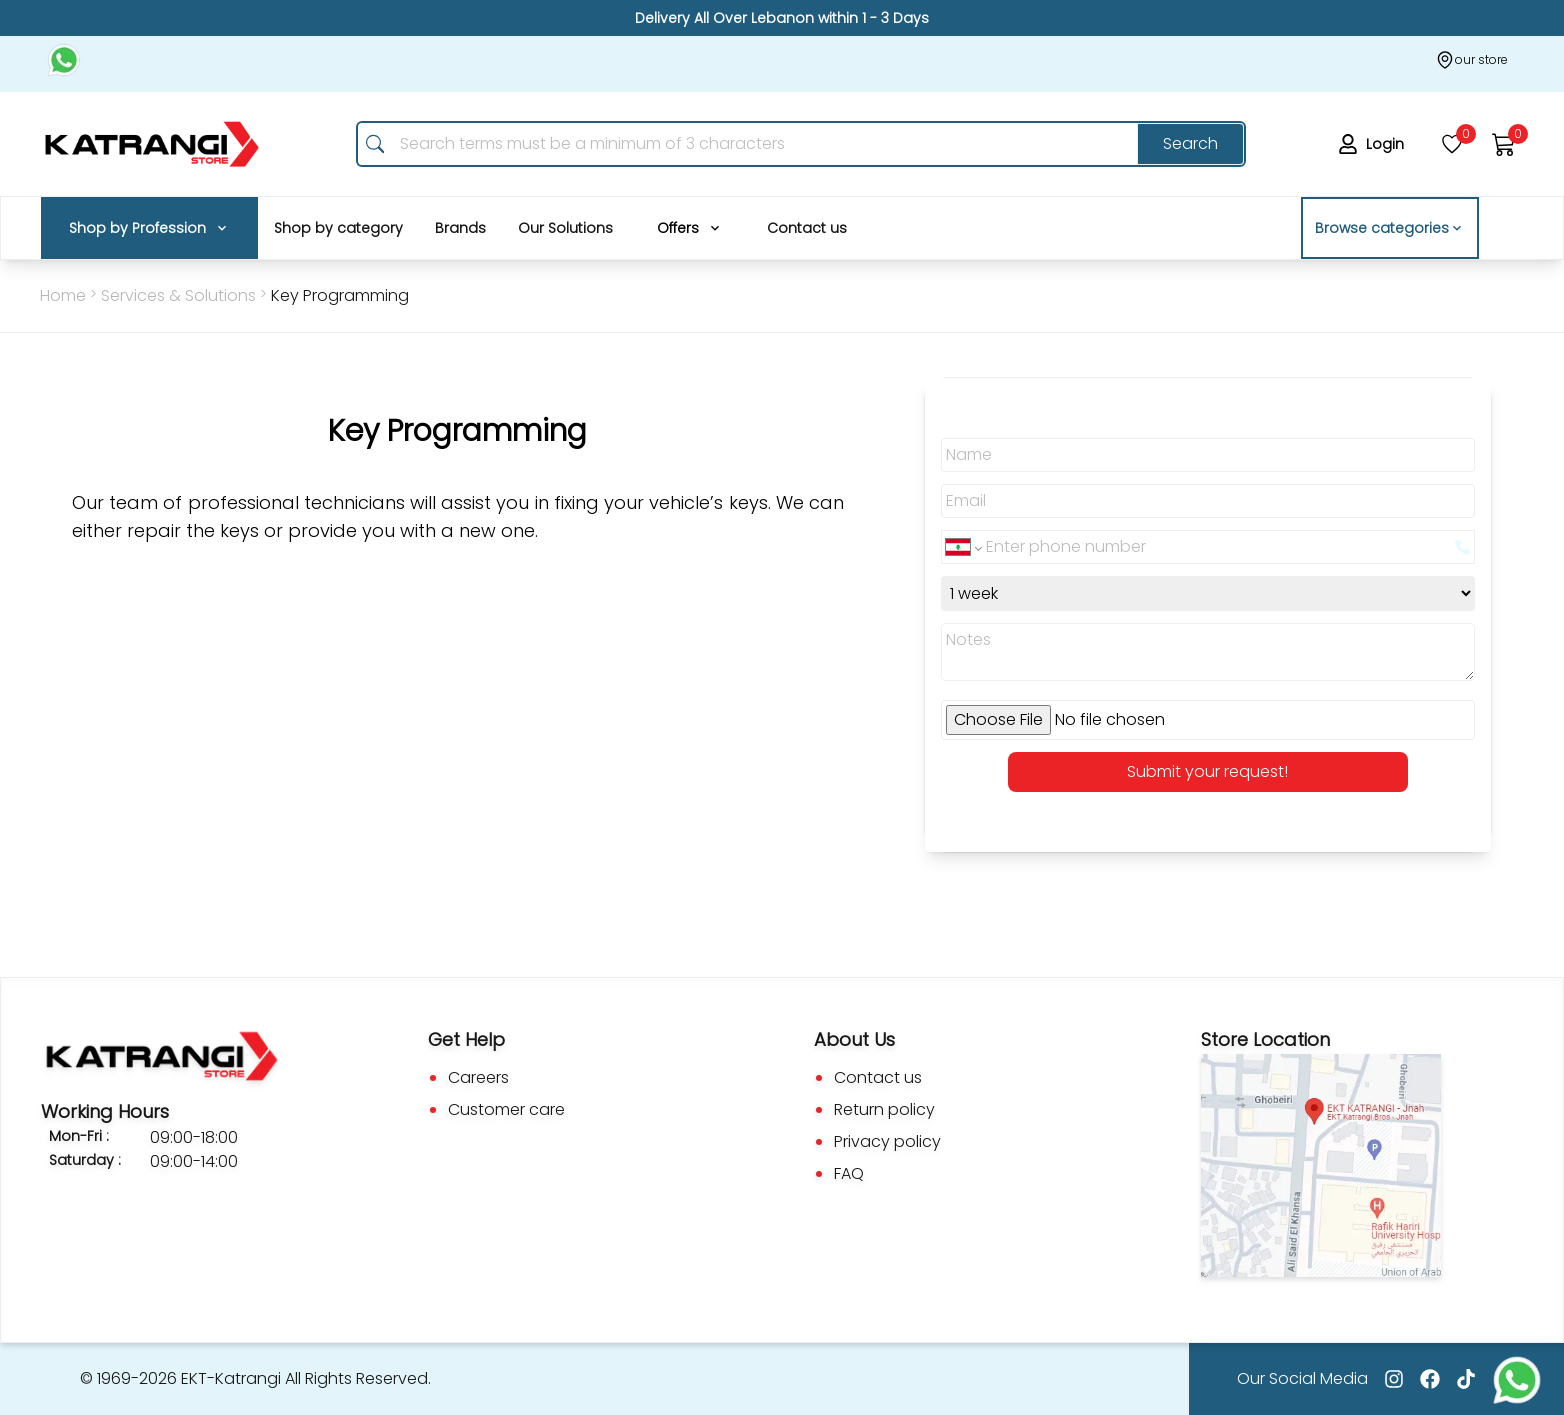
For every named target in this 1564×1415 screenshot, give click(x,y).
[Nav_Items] (149, 228)
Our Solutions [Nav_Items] (565, 228)
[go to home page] (152, 144)
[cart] (1504, 144)
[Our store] (1471, 60)
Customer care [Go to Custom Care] (506, 1109)
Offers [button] (690, 228)
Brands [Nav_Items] (460, 228)
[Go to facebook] (1430, 1379)
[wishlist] (1452, 144)
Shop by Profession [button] (149, 228)
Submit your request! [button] (1207, 771)
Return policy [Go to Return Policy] (884, 1109)
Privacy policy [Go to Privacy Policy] (887, 1141)
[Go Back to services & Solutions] (178, 296)
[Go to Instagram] (1394, 1379)
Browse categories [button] (1390, 228)
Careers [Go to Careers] (478, 1077)
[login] (1375, 144)
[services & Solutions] (340, 296)
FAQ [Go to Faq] (849, 1173)
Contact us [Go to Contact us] (878, 1077)
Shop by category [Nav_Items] (338, 228)
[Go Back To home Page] (63, 296)
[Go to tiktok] (1466, 1379)
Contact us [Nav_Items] (807, 228)
